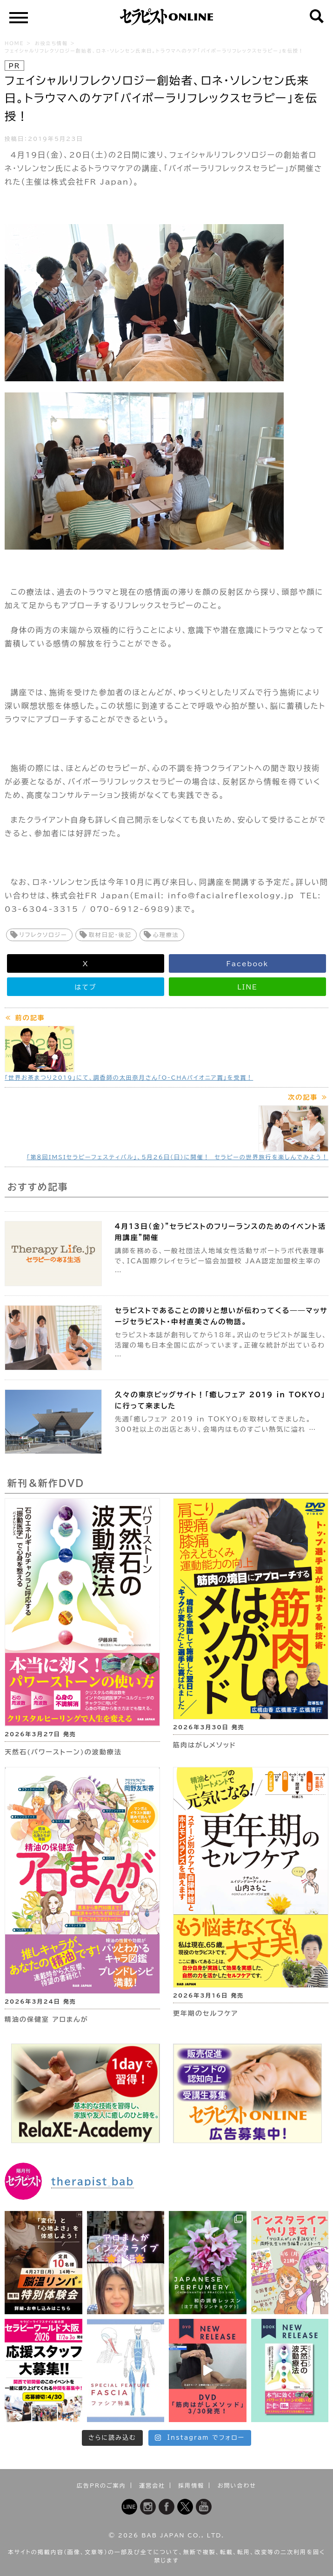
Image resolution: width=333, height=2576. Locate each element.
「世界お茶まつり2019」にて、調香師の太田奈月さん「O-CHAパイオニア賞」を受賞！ (129, 1077)
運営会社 (152, 2485)
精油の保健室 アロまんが (46, 2019)
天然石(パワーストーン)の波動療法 (63, 1752)
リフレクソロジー (43, 934)
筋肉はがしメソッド (204, 1745)
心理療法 (166, 934)
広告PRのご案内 (101, 2485)
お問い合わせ (237, 2485)
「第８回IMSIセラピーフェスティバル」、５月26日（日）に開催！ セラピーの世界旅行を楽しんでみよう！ (177, 1157)
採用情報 (191, 2485)
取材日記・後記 (110, 934)
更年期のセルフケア (205, 2013)
